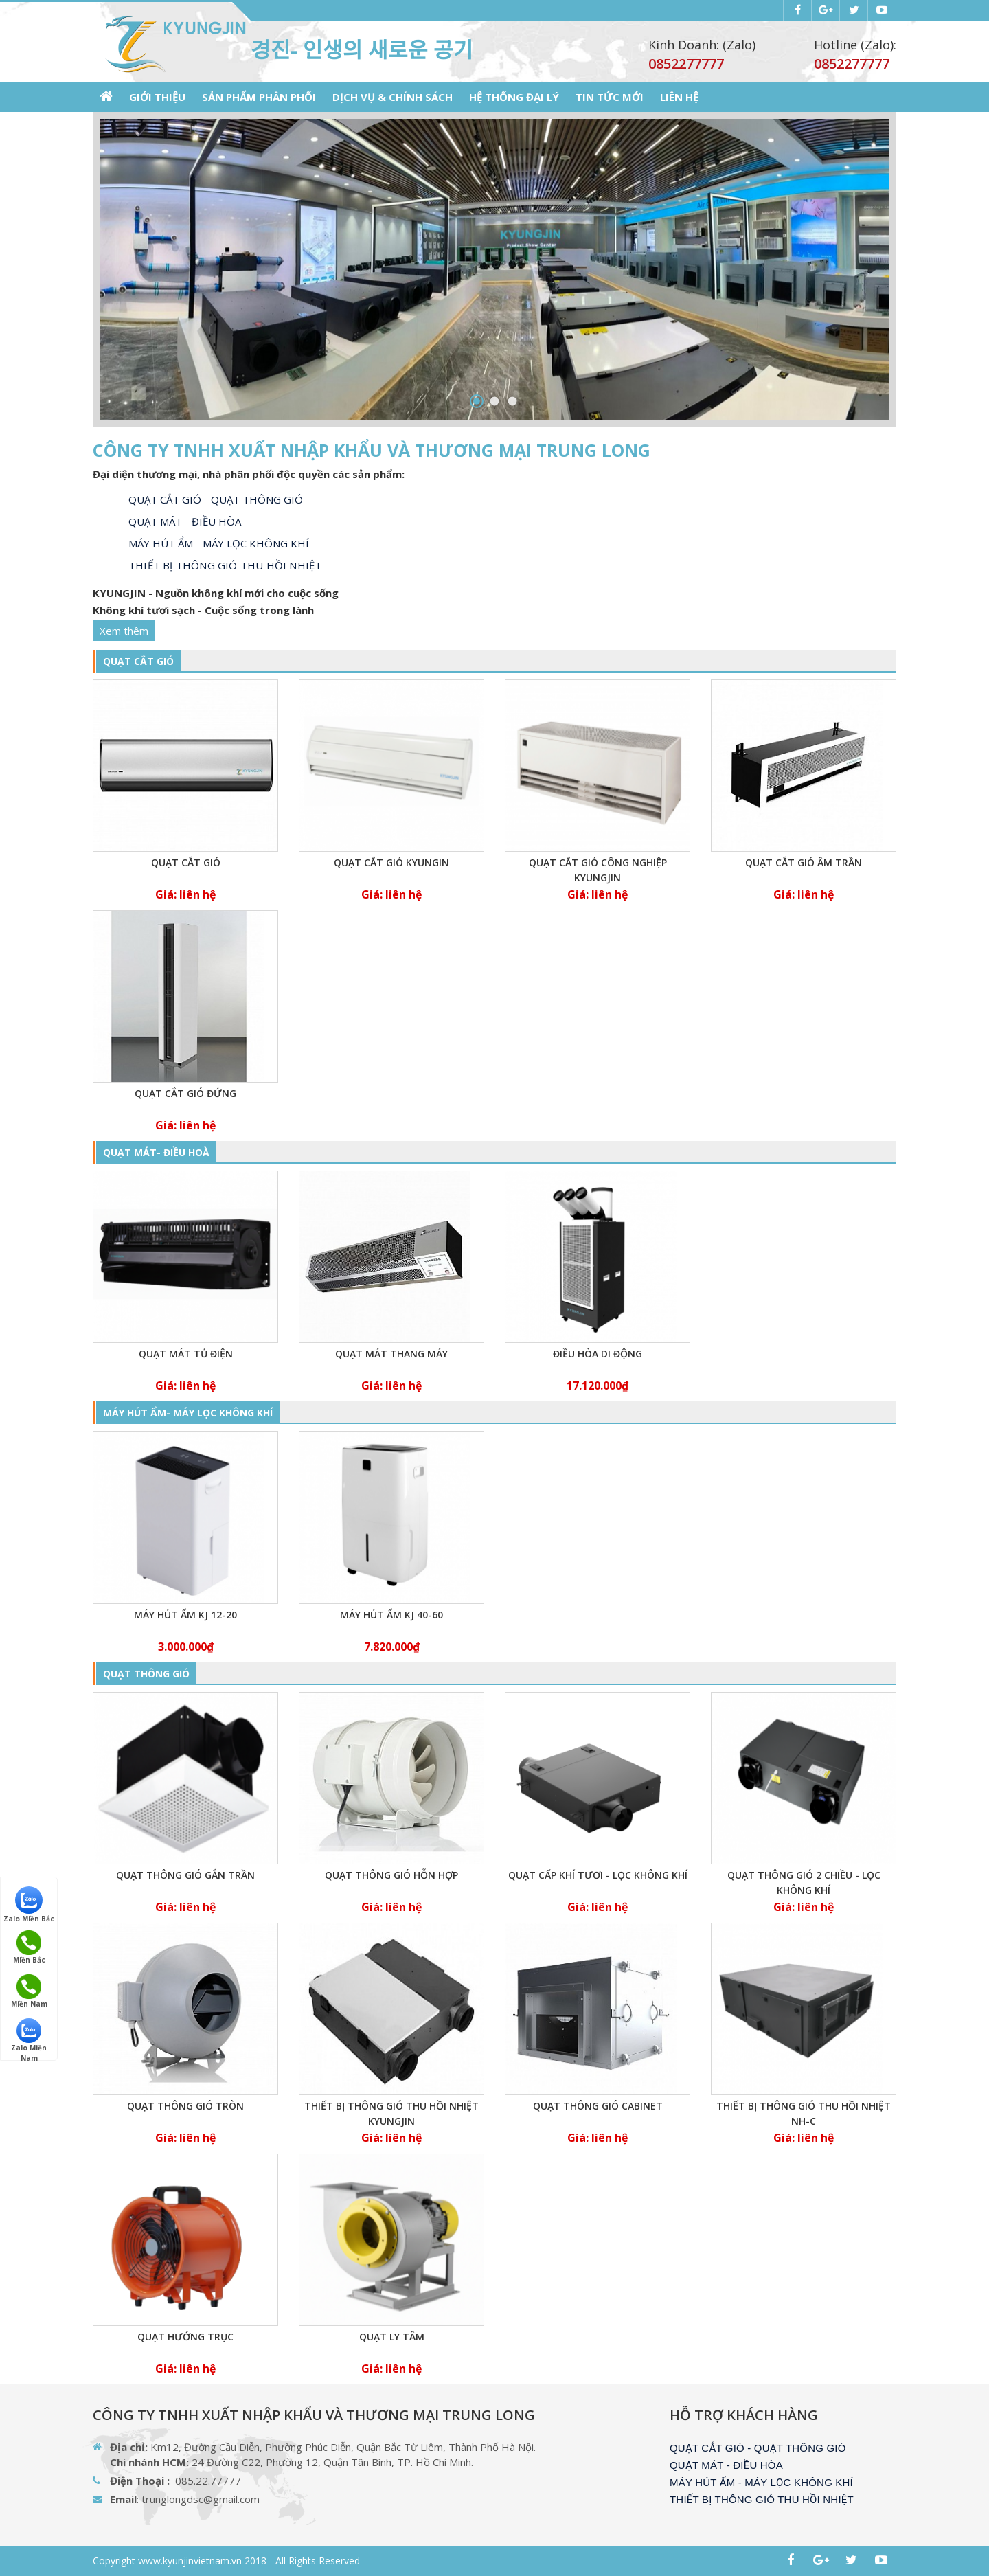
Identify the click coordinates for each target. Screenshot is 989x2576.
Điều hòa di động (597, 1353)
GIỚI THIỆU (157, 97)
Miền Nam (29, 1991)
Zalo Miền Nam (29, 2035)
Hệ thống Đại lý (514, 97)
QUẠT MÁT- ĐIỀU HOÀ (156, 1152)
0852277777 (851, 63)
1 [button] (476, 401)
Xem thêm (124, 630)
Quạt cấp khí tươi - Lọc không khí (597, 1875)
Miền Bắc (29, 1947)
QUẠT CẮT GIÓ (138, 661)
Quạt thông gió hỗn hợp (391, 1875)
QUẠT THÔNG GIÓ (146, 1673)
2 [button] (494, 400)
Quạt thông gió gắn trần (185, 1875)
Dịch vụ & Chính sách (392, 97)
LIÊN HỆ (679, 97)
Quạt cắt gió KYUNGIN (391, 862)
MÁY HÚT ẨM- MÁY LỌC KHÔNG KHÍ (188, 1412)
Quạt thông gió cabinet (598, 2105)
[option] (494, 269)
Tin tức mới (610, 97)
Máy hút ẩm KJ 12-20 (185, 1614)
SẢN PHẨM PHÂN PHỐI (259, 97)
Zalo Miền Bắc (28, 1903)
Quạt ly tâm (391, 2336)
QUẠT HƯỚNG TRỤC (185, 2336)
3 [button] (512, 400)
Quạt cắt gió (185, 862)
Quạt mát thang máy (391, 1353)
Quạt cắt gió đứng (185, 1093)
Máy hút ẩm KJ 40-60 (391, 1614)
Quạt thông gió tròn (185, 2105)
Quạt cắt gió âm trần (803, 862)
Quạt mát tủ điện (186, 1353)
